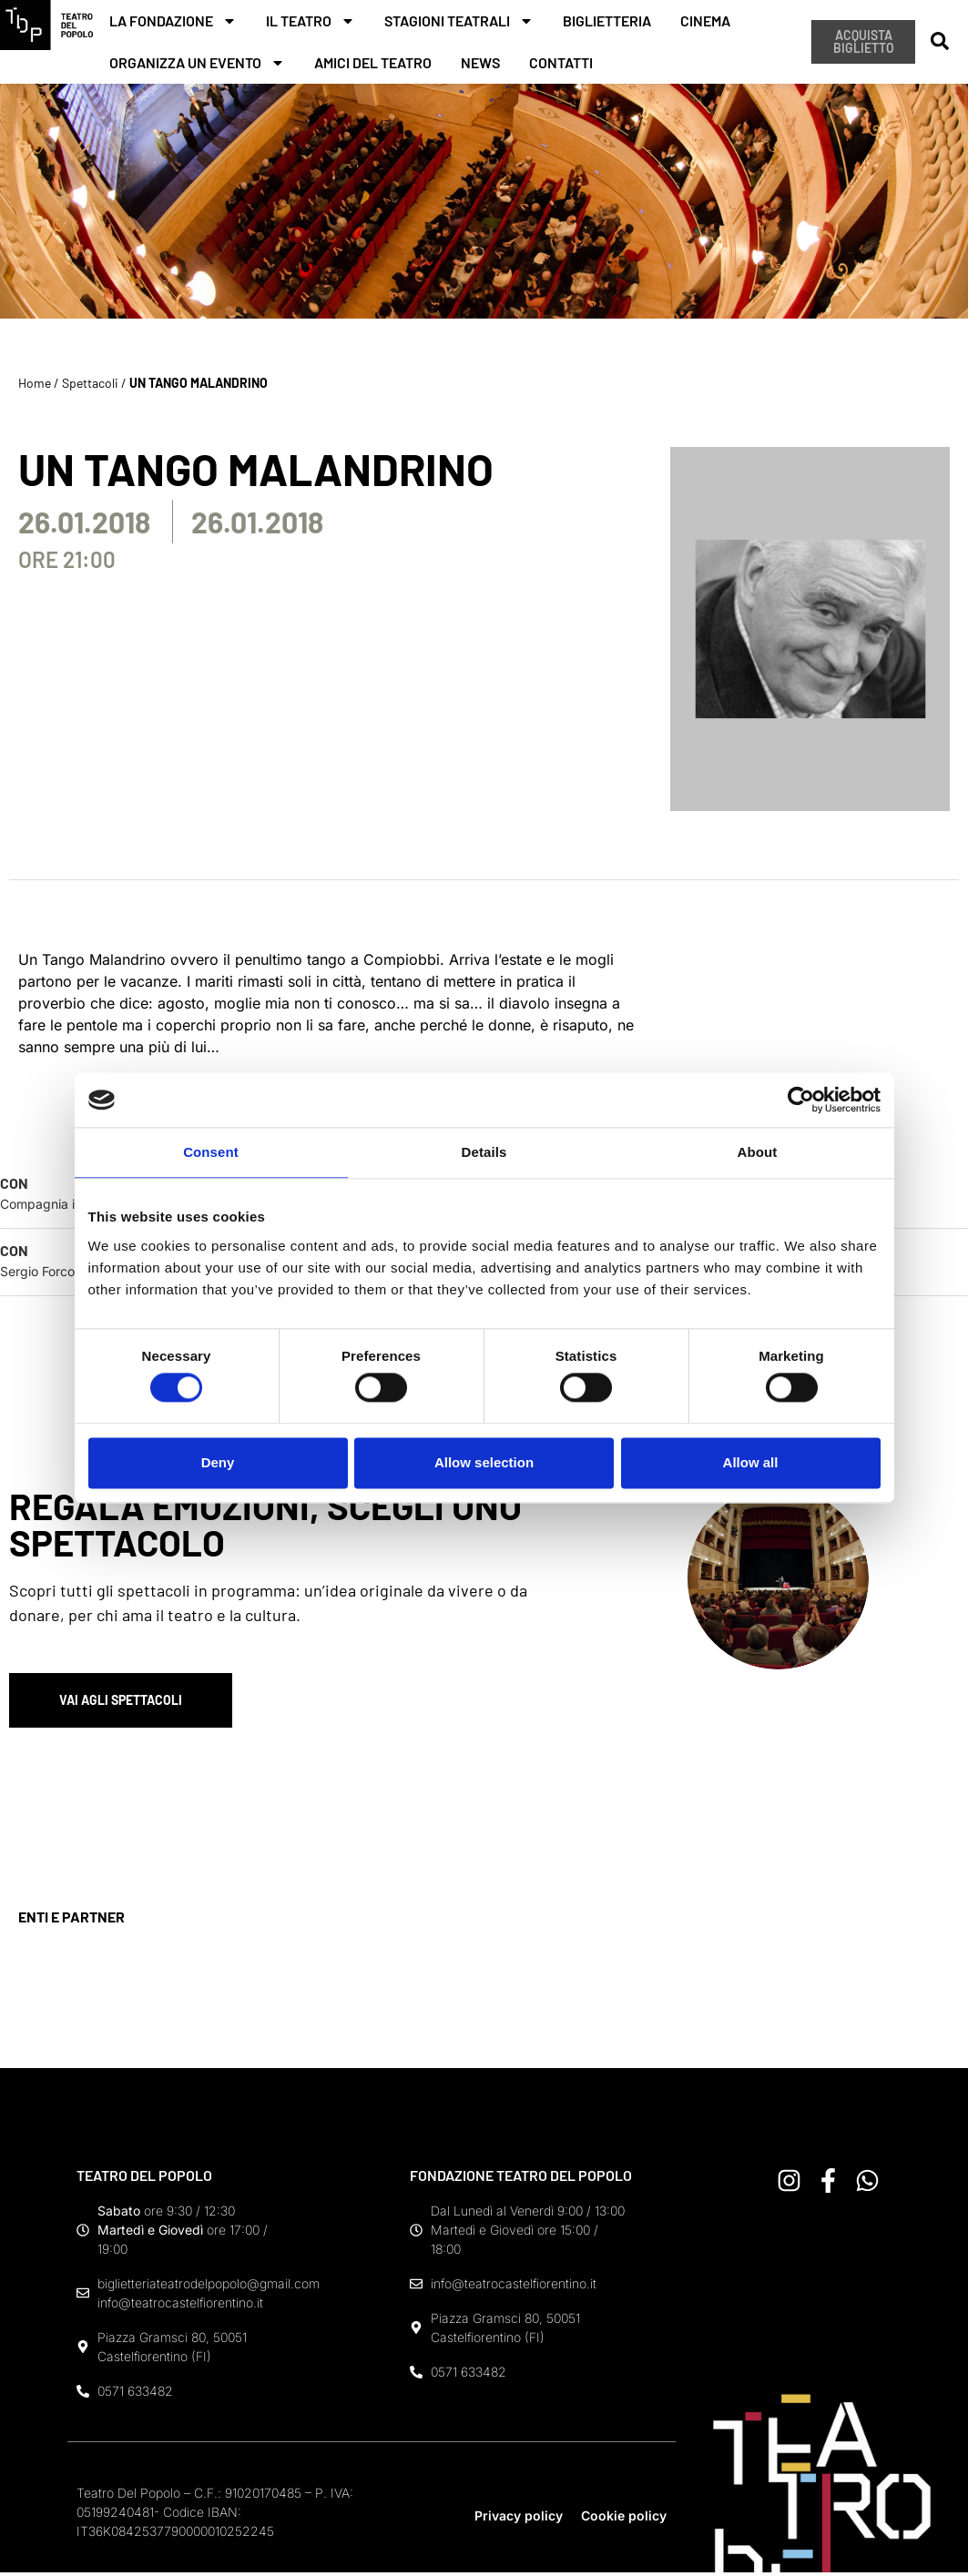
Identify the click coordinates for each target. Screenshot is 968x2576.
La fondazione (173, 21)
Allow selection (484, 1462)
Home (34, 382)
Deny (218, 1462)
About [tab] (758, 1152)
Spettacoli (90, 382)
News (480, 62)
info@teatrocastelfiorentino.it (180, 2307)
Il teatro (310, 21)
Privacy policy (518, 2520)
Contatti (561, 62)
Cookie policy (624, 2520)
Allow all (751, 1462)
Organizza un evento (197, 62)
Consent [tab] (211, 1152)
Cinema (705, 20)
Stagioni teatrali (459, 21)
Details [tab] (484, 1152)
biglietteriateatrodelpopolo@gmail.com (208, 2288)
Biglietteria (607, 20)
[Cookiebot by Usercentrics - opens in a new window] (801, 1099)
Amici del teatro (373, 62)
